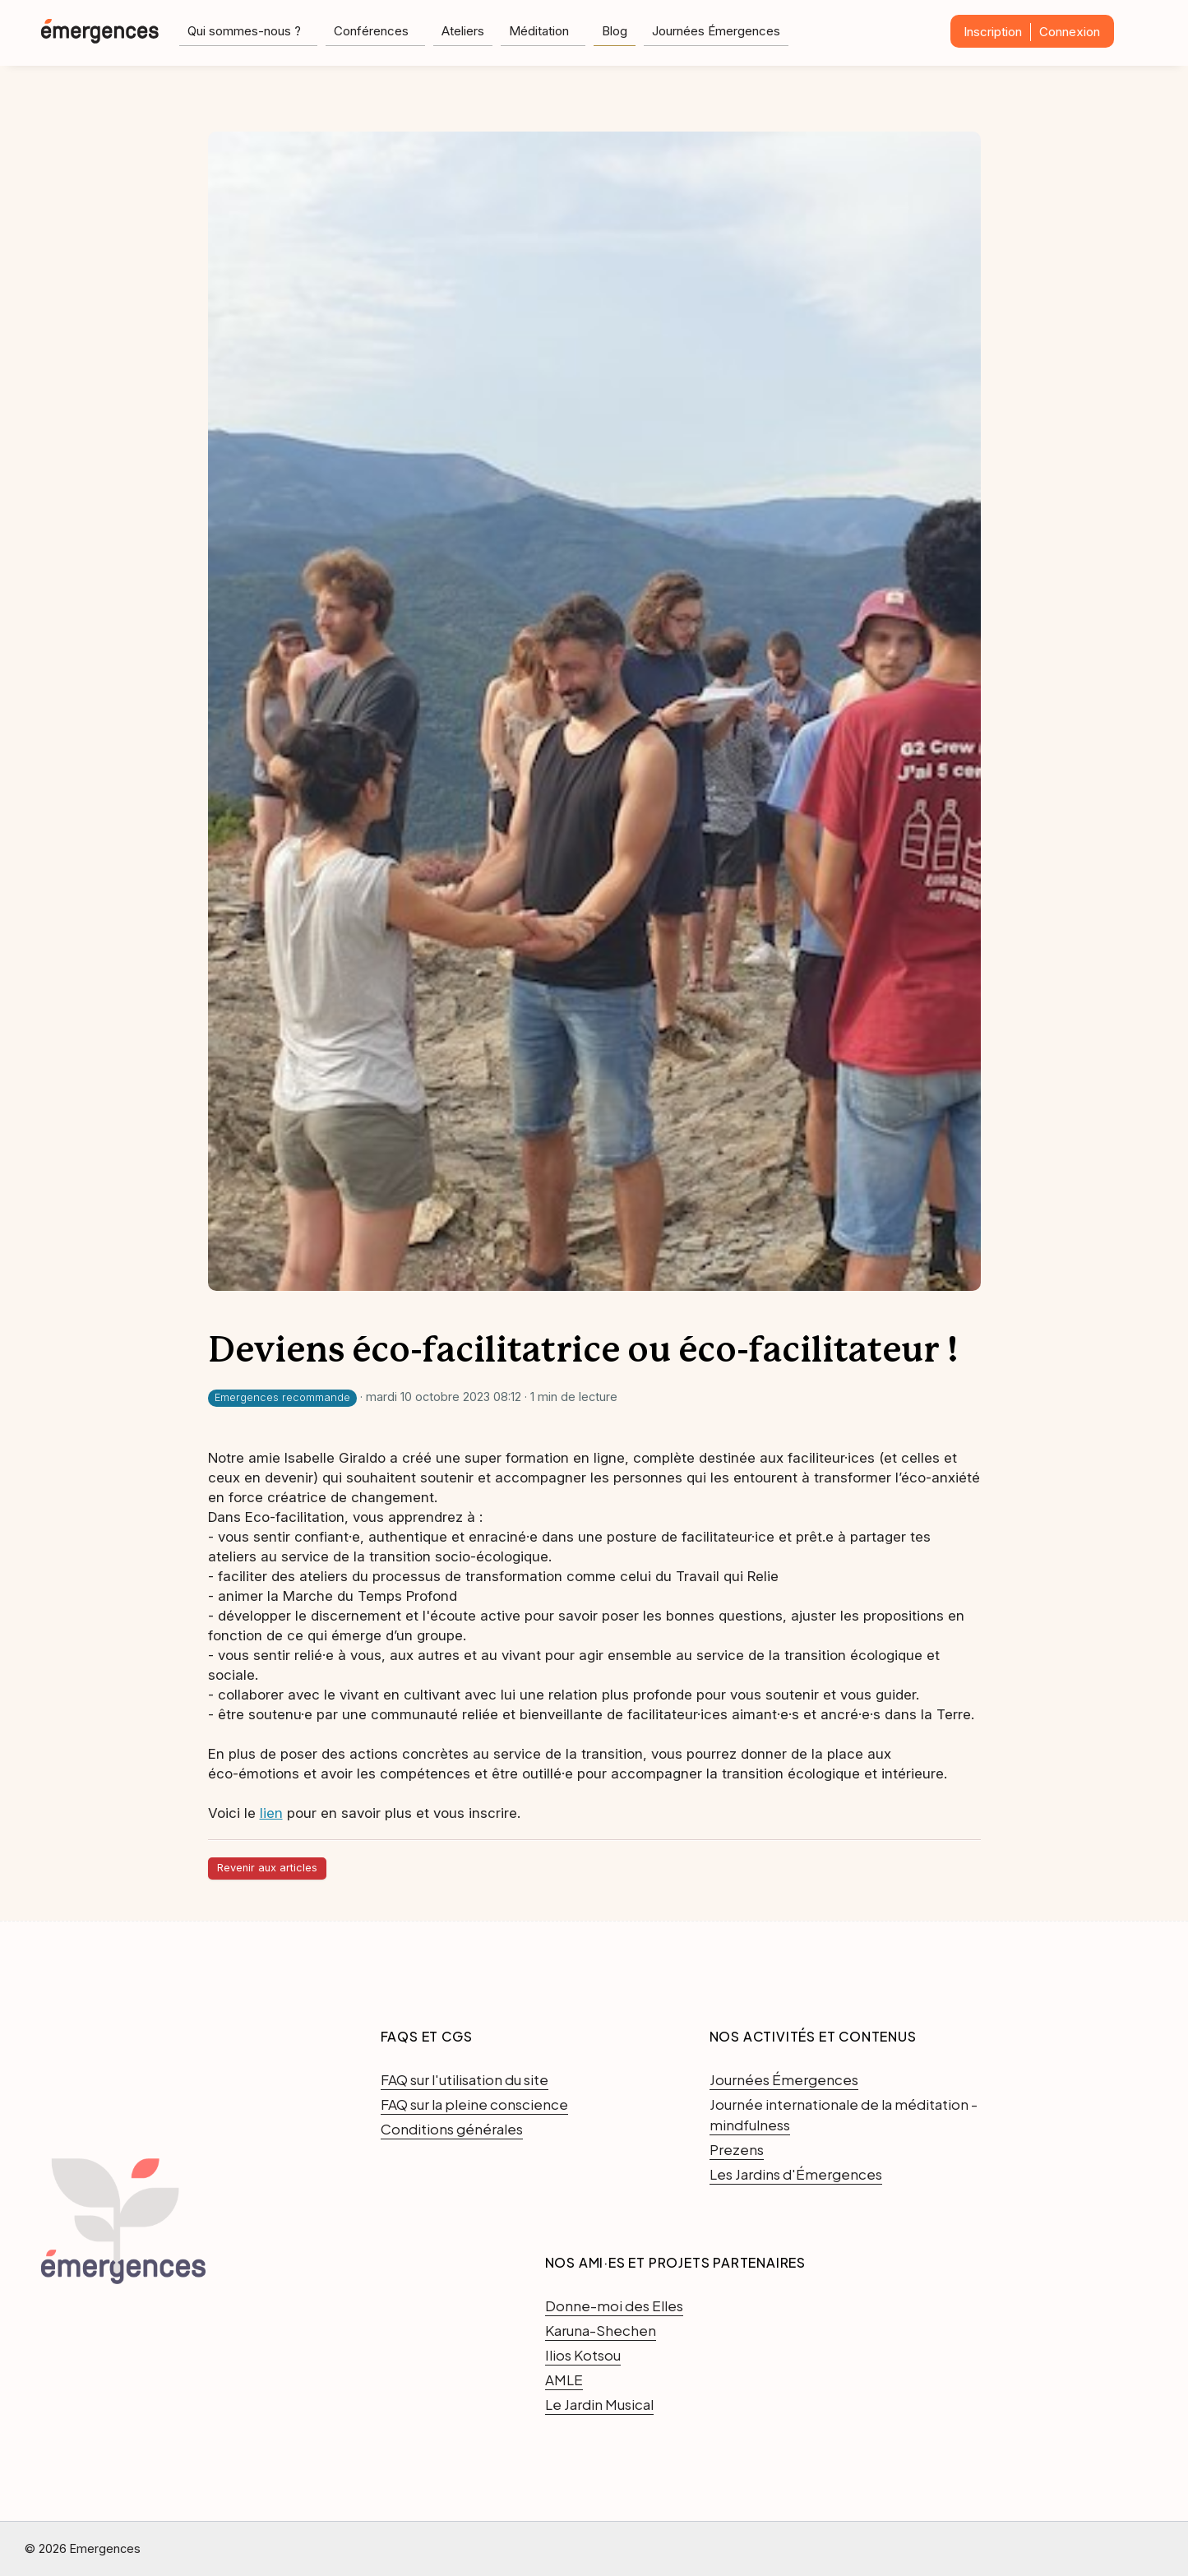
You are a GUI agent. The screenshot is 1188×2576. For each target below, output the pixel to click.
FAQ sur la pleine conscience (474, 2104)
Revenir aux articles (267, 1867)
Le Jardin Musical (599, 2404)
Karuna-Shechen (600, 2330)
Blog (614, 31)
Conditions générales (452, 2129)
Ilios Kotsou (583, 2355)
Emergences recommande (282, 1397)
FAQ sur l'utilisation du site (464, 2079)
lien (271, 1813)
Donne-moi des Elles (614, 2305)
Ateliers (462, 31)
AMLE (564, 2379)
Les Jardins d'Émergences (796, 2174)
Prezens (737, 2149)
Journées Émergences (716, 31)
